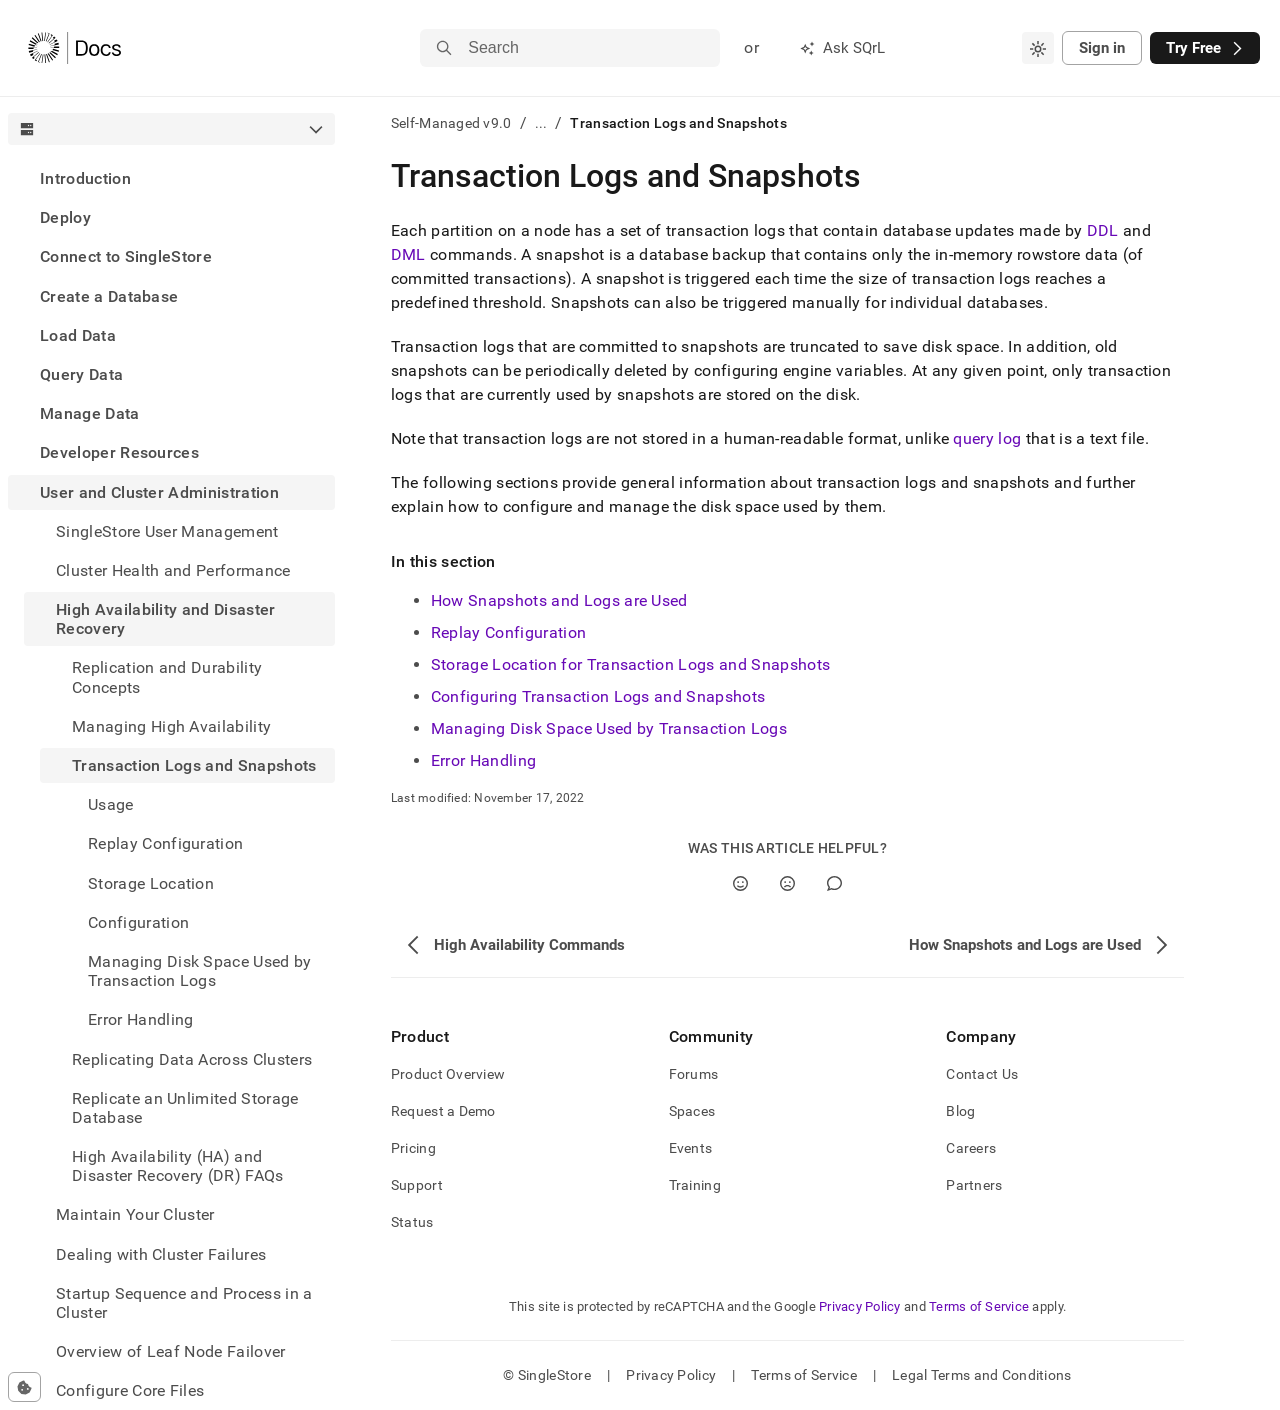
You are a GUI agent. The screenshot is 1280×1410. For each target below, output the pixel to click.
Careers (971, 1148)
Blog (960, 1111)
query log (987, 438)
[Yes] (740, 883)
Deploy (65, 217)
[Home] (74, 48)
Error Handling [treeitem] (140, 1019)
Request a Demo (443, 1111)
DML (408, 254)
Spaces (692, 1111)
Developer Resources (119, 452)
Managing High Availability (171, 726)
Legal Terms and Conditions (981, 1375)
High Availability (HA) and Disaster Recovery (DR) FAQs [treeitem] (178, 1166)
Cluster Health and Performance (173, 570)
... (541, 123)
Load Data (78, 335)
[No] (787, 883)
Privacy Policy (860, 1306)
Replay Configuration (508, 632)
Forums (694, 1074)
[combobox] (1038, 48)
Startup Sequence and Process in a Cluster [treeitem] (184, 1303)
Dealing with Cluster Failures (161, 1254)
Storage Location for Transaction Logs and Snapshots (630, 664)
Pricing (413, 1148)
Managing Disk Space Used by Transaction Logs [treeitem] (200, 971)
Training (695, 1185)
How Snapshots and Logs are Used (559, 600)
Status (412, 1222)
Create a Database (109, 296)
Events (691, 1148)
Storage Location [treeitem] (151, 883)
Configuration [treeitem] (138, 922)
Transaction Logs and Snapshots (194, 765)
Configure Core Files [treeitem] (130, 1390)
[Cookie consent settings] (24, 1387)
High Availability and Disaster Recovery (166, 619)
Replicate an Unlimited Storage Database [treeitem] (185, 1108)
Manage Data (90, 413)
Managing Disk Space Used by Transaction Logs (609, 728)
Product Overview (448, 1074)
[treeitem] (171, 178)
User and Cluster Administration (159, 492)
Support (417, 1185)
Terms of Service (979, 1306)
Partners (974, 1185)
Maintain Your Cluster (135, 1214)
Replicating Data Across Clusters (192, 1059)
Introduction (85, 178)
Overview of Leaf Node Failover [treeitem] (171, 1351)
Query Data (81, 374)
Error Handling (483, 760)
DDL (1103, 230)
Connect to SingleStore (126, 256)
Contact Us (982, 1074)
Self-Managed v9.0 (451, 123)
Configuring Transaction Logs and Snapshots (598, 696)
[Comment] (834, 883)
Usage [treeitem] (111, 804)
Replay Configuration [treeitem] (165, 843)
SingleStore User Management (167, 531)
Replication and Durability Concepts (167, 677)
